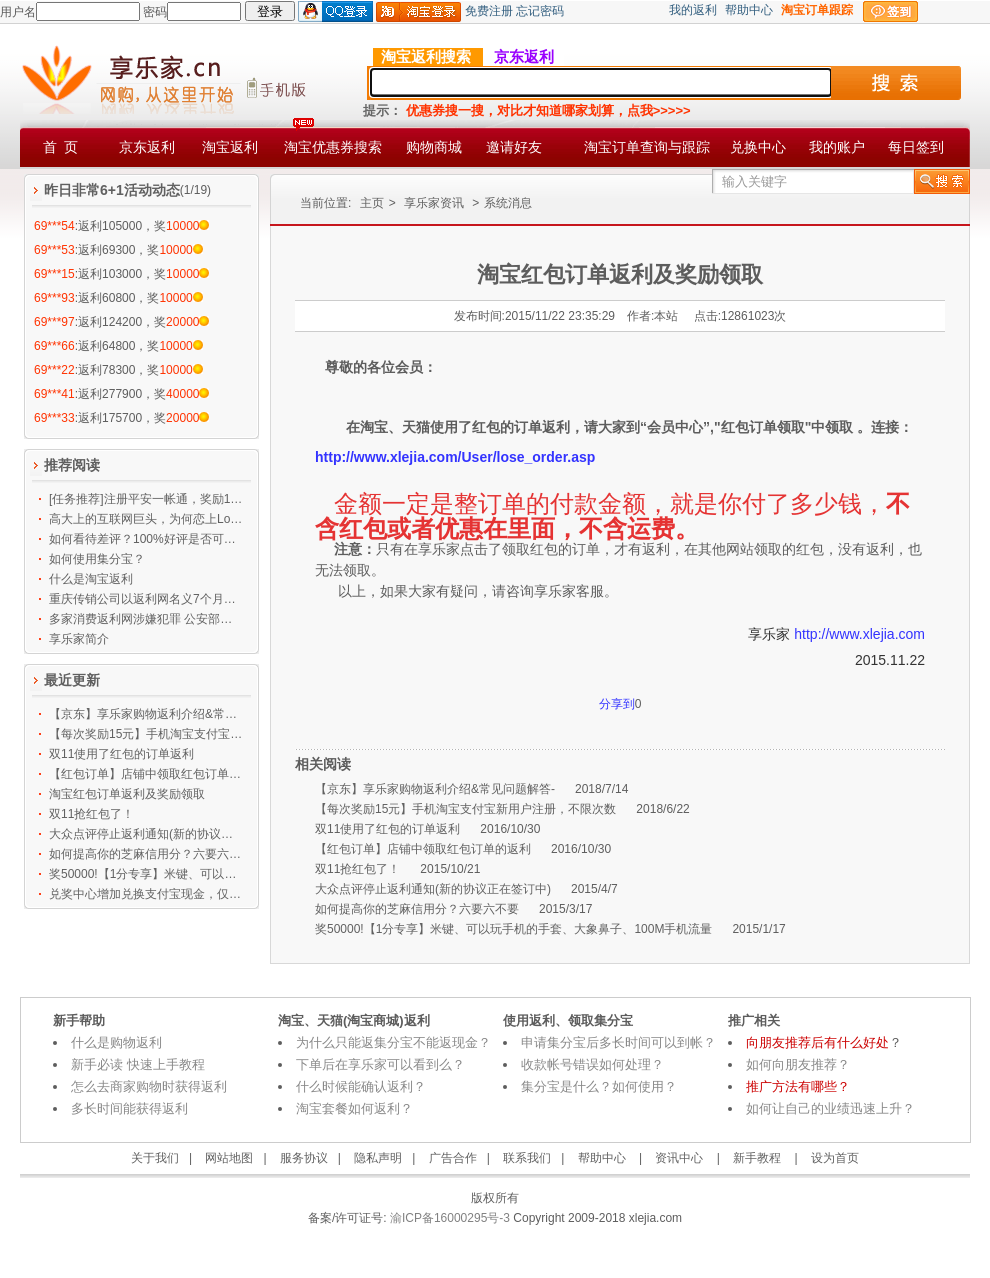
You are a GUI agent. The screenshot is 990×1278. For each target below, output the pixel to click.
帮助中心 (749, 10)
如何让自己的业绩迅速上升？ (830, 1108)
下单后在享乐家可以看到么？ (380, 1064)
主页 (372, 203)
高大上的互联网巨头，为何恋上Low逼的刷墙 (146, 519)
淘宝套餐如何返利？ (354, 1108)
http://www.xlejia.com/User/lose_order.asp (455, 457)
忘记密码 (540, 11)
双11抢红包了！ (91, 814)
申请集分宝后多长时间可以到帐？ (618, 1042)
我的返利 (693, 10)
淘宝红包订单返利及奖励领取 (127, 794)
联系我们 (527, 1158)
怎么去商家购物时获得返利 (149, 1086)
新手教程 (757, 1158)
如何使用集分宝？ (97, 559)
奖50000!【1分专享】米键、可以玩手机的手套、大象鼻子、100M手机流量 (146, 874)
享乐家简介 (79, 639)
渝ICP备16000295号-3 (448, 1218)
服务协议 (304, 1158)
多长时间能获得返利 (129, 1108)
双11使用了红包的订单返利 (121, 754)
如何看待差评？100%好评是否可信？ (146, 539)
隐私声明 (378, 1158)
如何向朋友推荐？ (798, 1064)
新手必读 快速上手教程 (138, 1064)
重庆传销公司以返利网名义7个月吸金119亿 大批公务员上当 (146, 599)
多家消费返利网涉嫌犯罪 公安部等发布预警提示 (146, 619)
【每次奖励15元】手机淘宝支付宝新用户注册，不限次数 (146, 734)
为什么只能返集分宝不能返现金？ (393, 1042)
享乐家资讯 (434, 203)
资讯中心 (679, 1158)
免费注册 (489, 11)
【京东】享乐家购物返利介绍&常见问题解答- (146, 714)
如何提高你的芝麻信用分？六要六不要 (146, 854)
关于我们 (155, 1158)
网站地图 (229, 1158)
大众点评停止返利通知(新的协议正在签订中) (146, 834)
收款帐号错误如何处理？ (592, 1064)
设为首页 (835, 1158)
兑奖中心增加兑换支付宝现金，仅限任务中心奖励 (146, 894)
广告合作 (453, 1158)
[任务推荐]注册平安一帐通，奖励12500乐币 (146, 499)
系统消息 (508, 203)
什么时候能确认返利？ (361, 1086)
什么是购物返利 (116, 1042)
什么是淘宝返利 (91, 579)
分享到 (617, 704)
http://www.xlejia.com (859, 634)
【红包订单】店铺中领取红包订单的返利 (146, 774)
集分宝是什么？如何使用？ (599, 1086)
